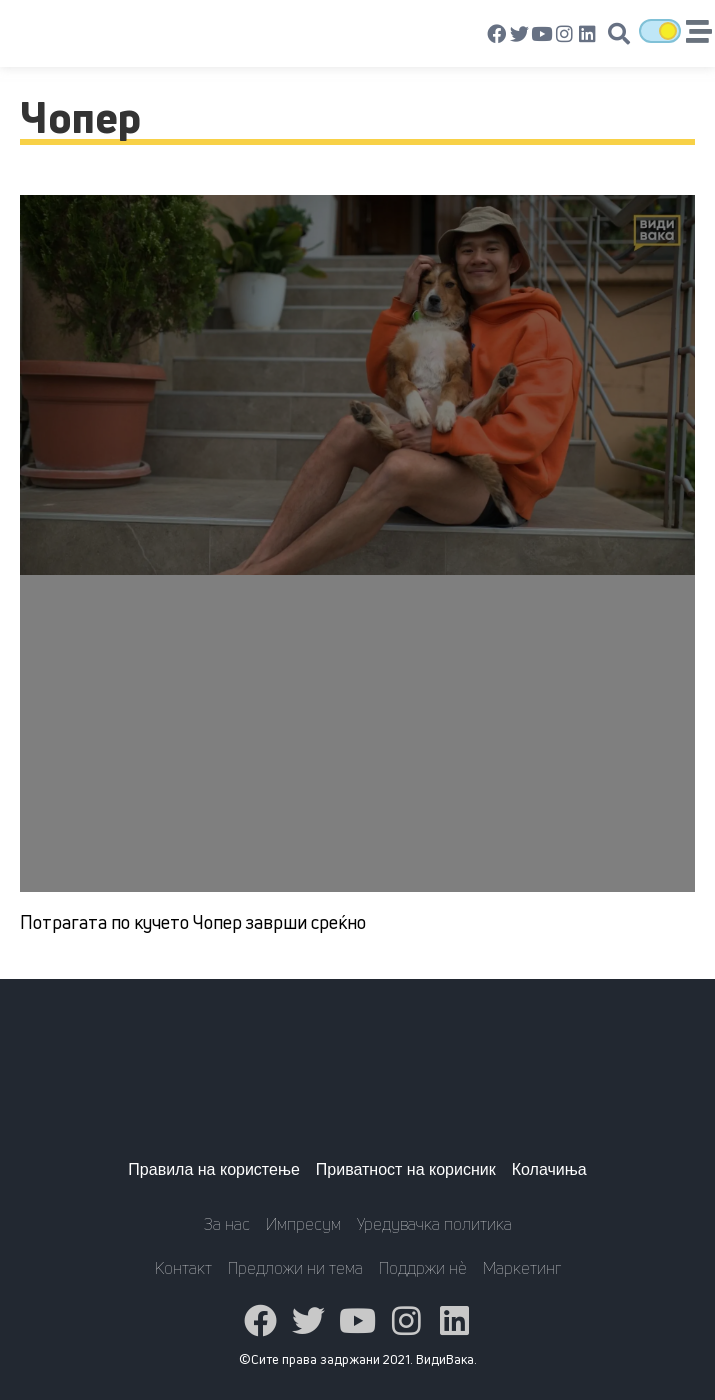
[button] (619, 34)
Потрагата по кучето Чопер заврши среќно (193, 922)
